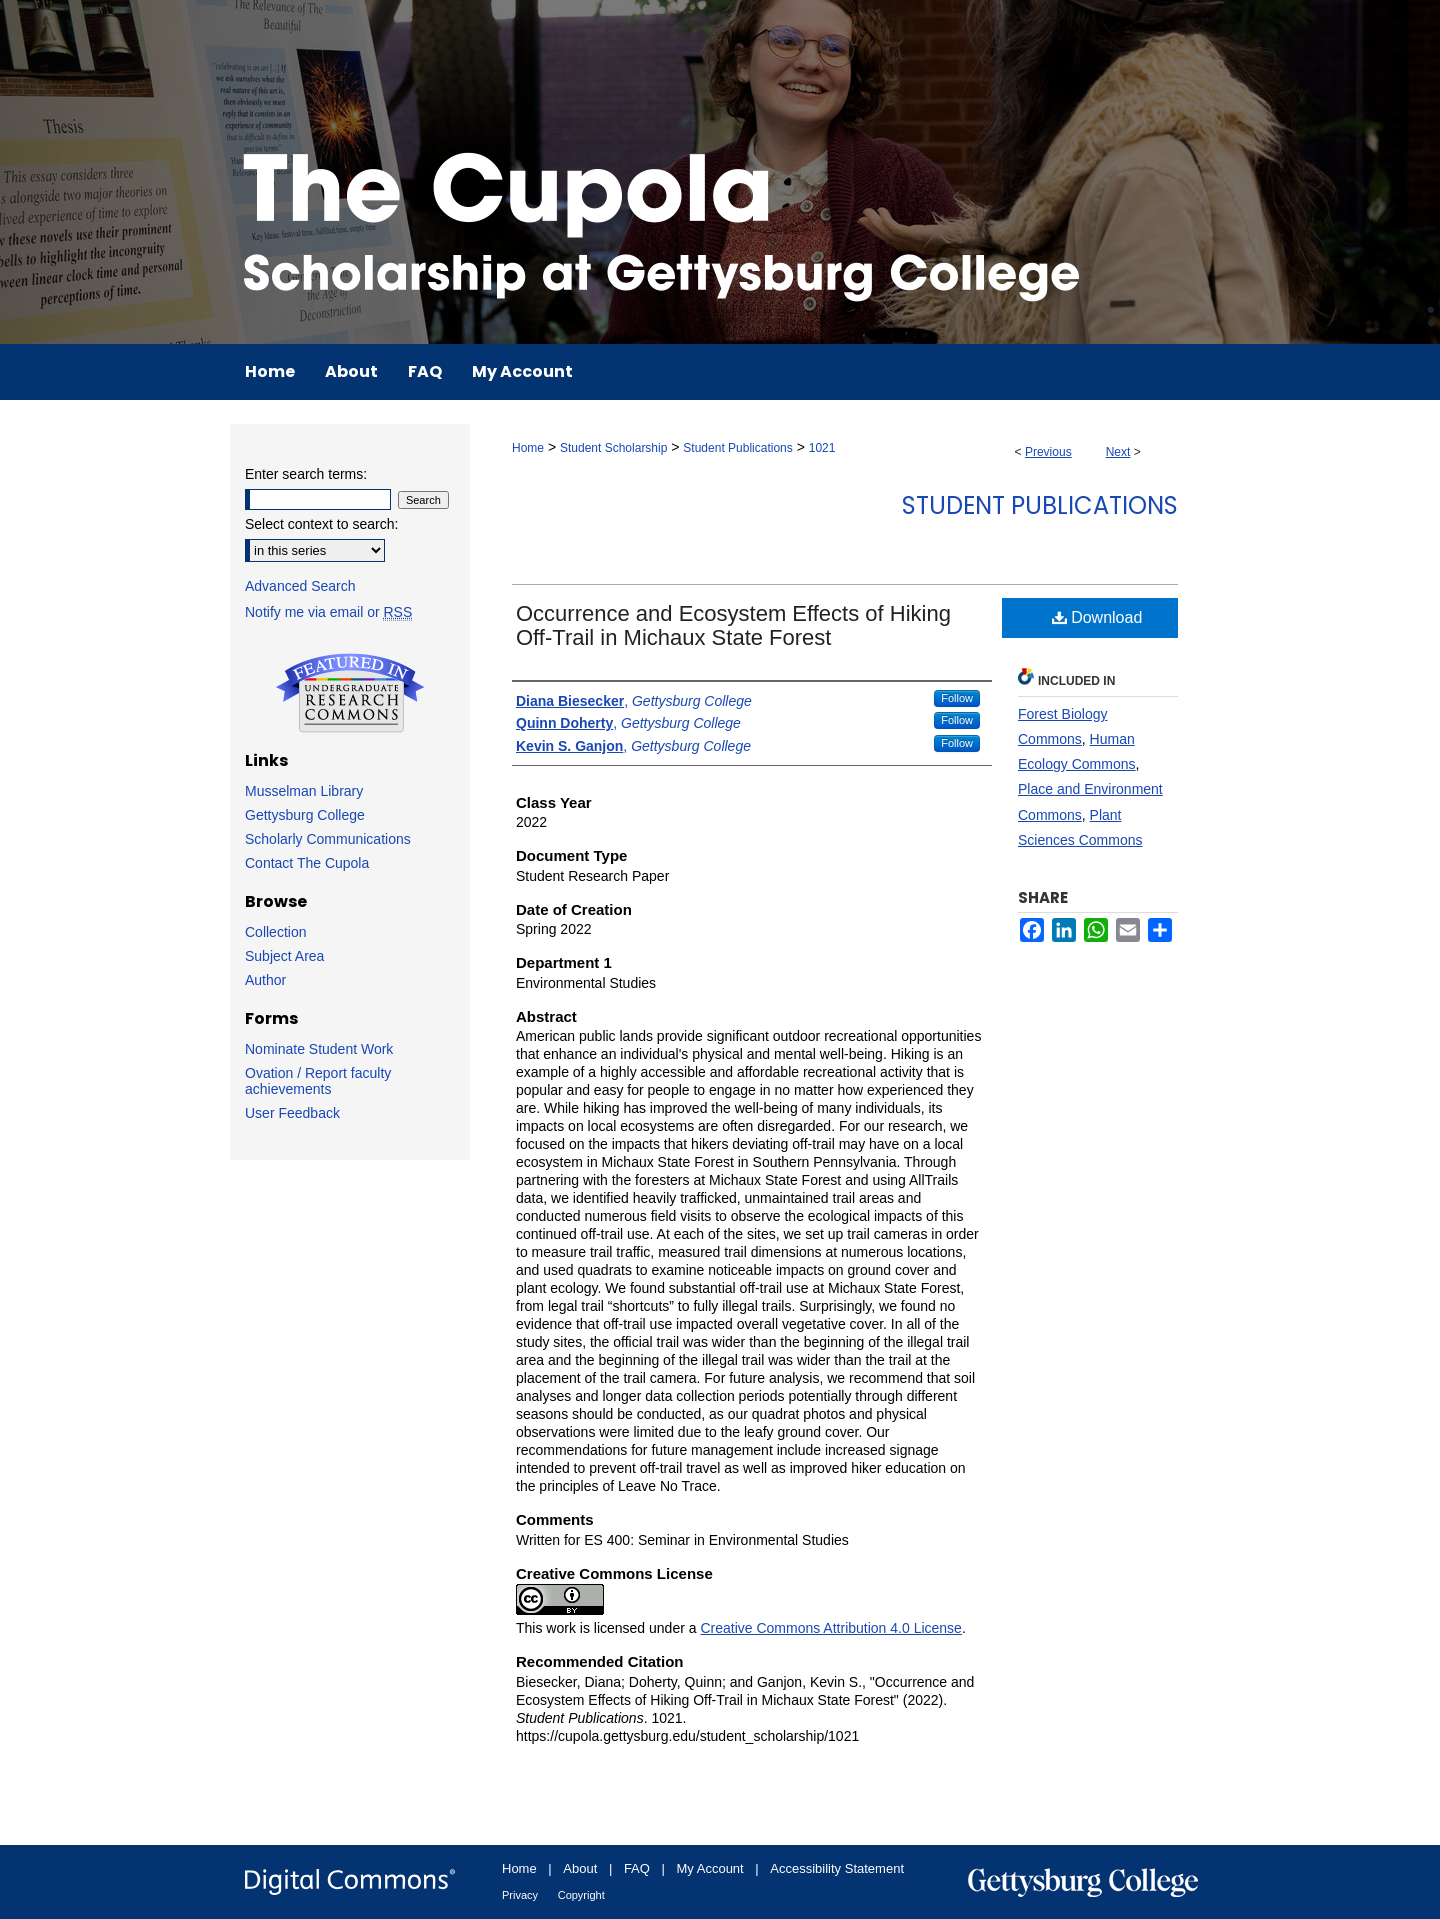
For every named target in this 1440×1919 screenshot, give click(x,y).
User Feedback (292, 1113)
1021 (822, 448)
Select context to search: (321, 524)
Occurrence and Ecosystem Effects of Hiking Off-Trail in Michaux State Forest (733, 625)
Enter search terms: (306, 474)
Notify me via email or (328, 612)
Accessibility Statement (837, 1868)
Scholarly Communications (328, 839)
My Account (710, 1868)
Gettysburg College (305, 815)
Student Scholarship (613, 448)
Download (1097, 617)
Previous (1048, 452)
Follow (957, 698)
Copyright (581, 1895)
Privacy (520, 1895)
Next (1118, 452)
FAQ (637, 1868)
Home (528, 448)
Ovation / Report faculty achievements (318, 1081)
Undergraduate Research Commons (350, 693)
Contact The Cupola (307, 863)
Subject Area (284, 956)
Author (265, 980)
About (580, 1868)
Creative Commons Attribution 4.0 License (830, 1628)
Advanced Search (300, 586)
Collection (275, 932)
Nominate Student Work (319, 1049)
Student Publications (737, 448)
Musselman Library (304, 791)
